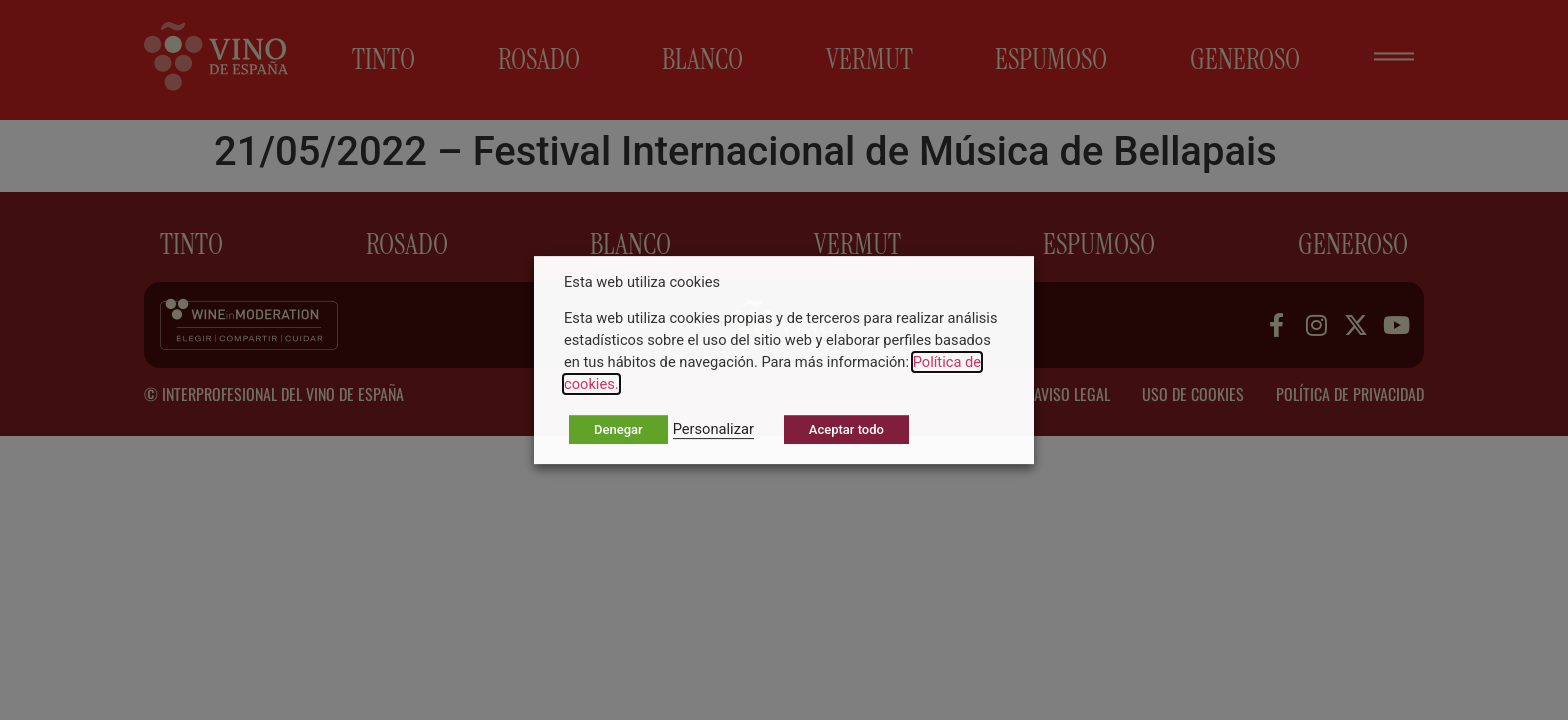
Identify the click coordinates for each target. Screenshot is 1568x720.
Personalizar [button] (713, 429)
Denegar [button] (618, 429)
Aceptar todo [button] (846, 429)
